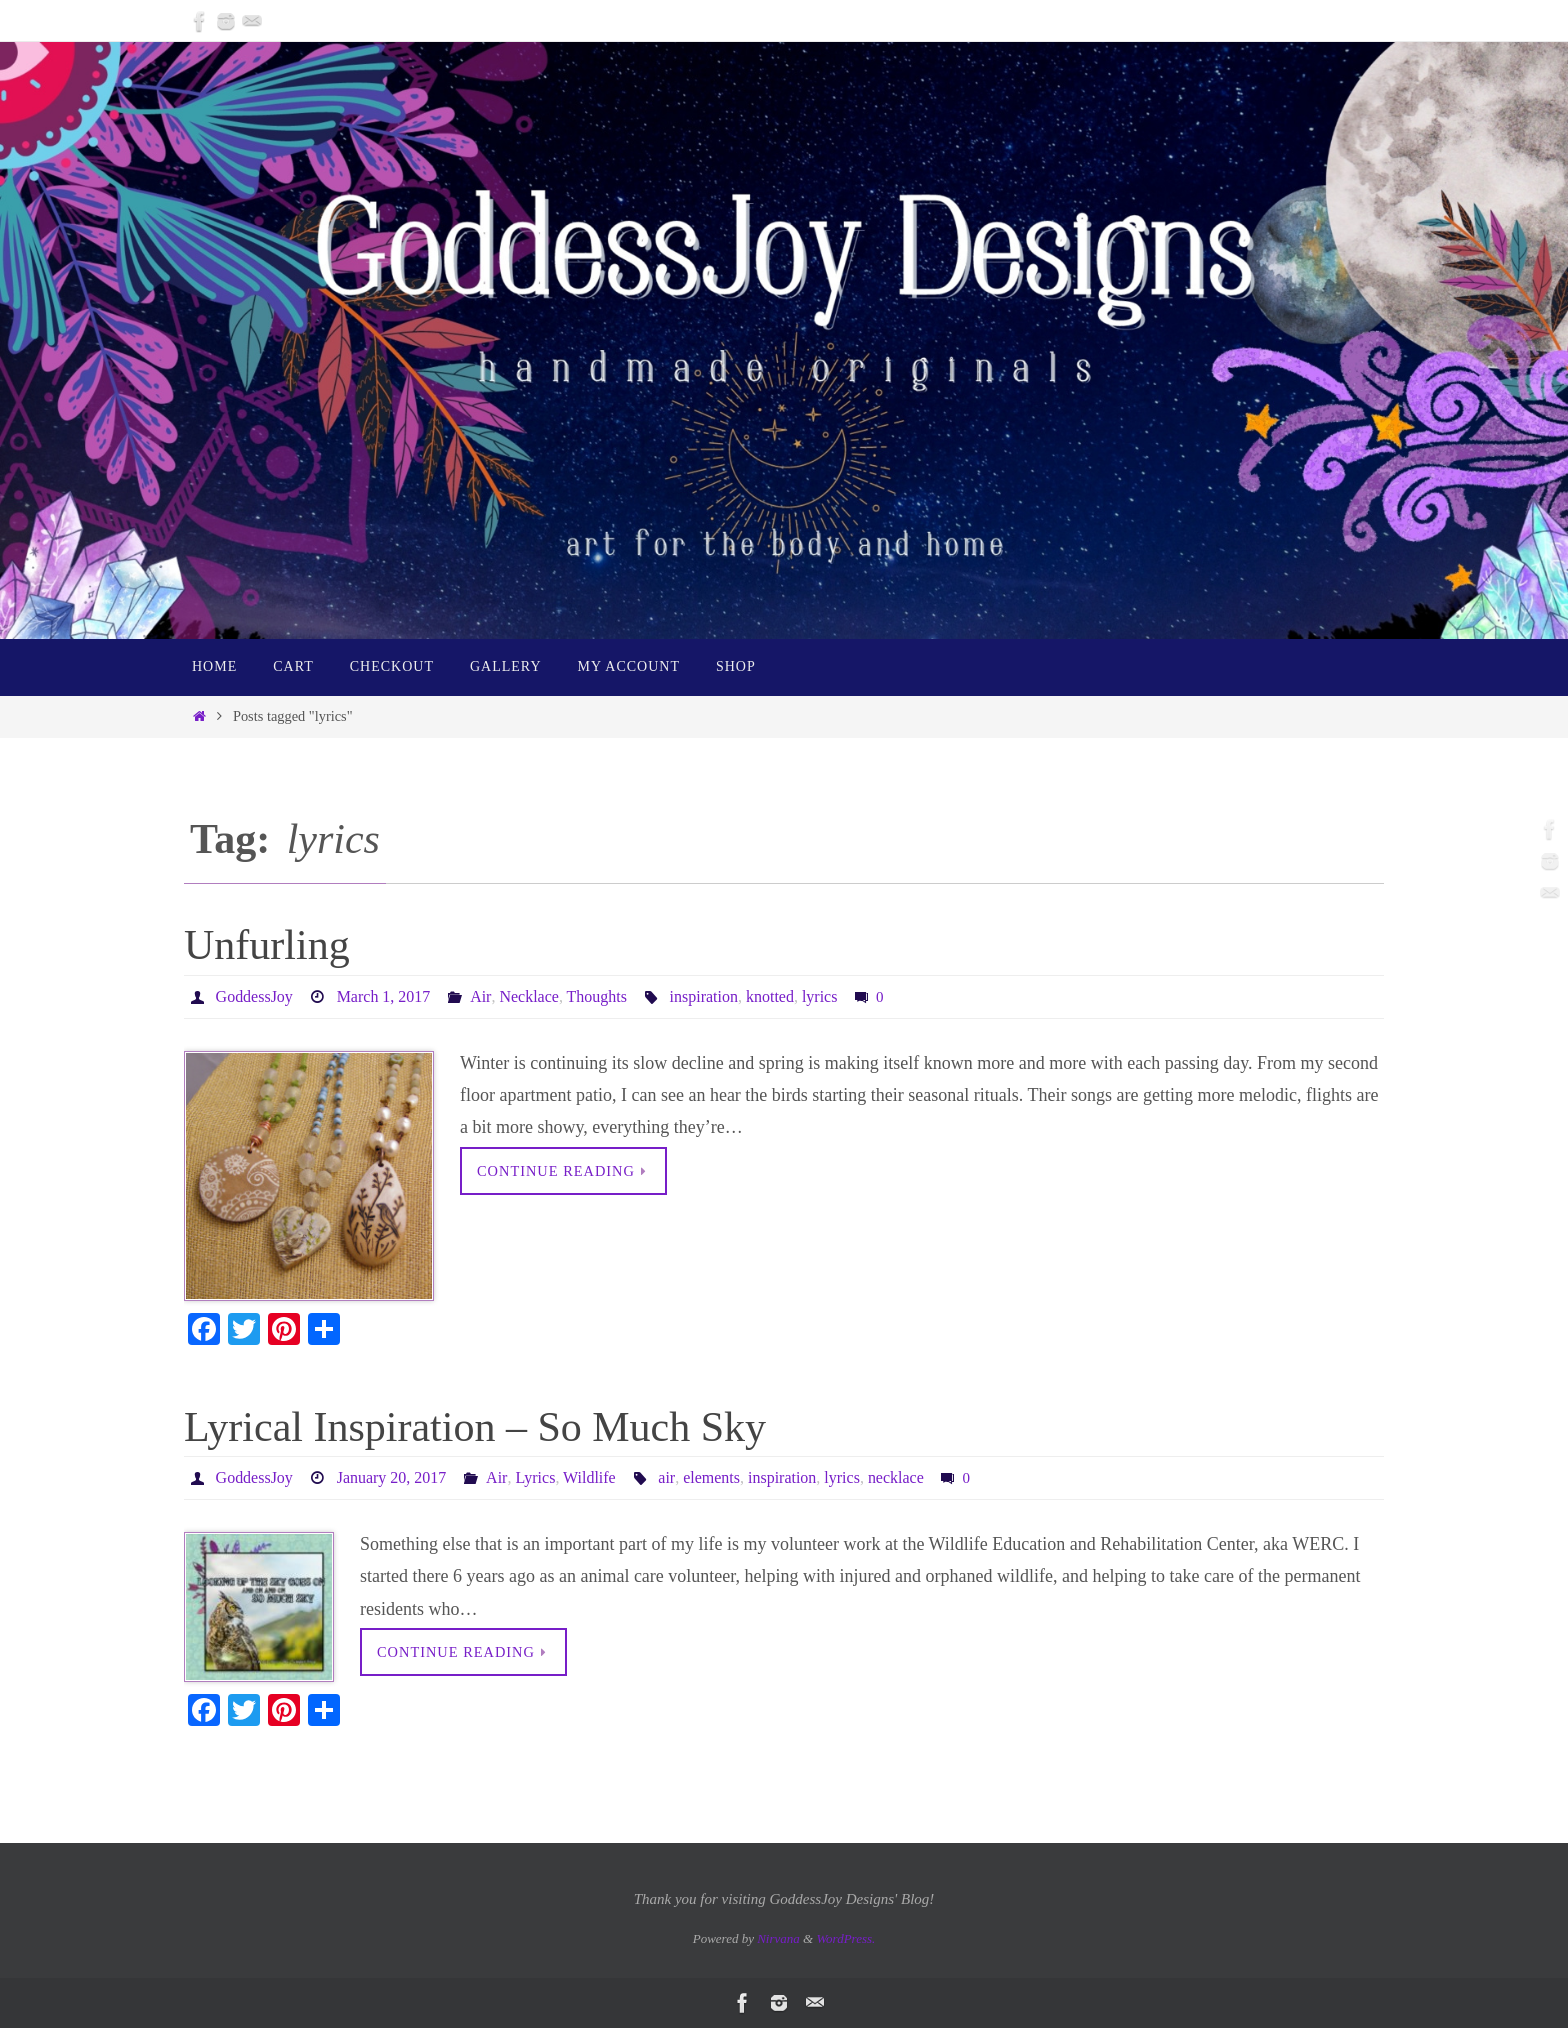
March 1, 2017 (384, 996)
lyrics (820, 996)
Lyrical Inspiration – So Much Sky (475, 1427)
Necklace (529, 996)
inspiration (703, 996)
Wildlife (589, 1477)
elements (710, 1477)
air (666, 1477)
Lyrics (535, 1477)
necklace (895, 1477)
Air (480, 996)
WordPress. (845, 1938)
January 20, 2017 (392, 1477)
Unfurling (267, 945)
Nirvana (778, 1938)
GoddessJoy (254, 996)
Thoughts (596, 996)
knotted (770, 996)
